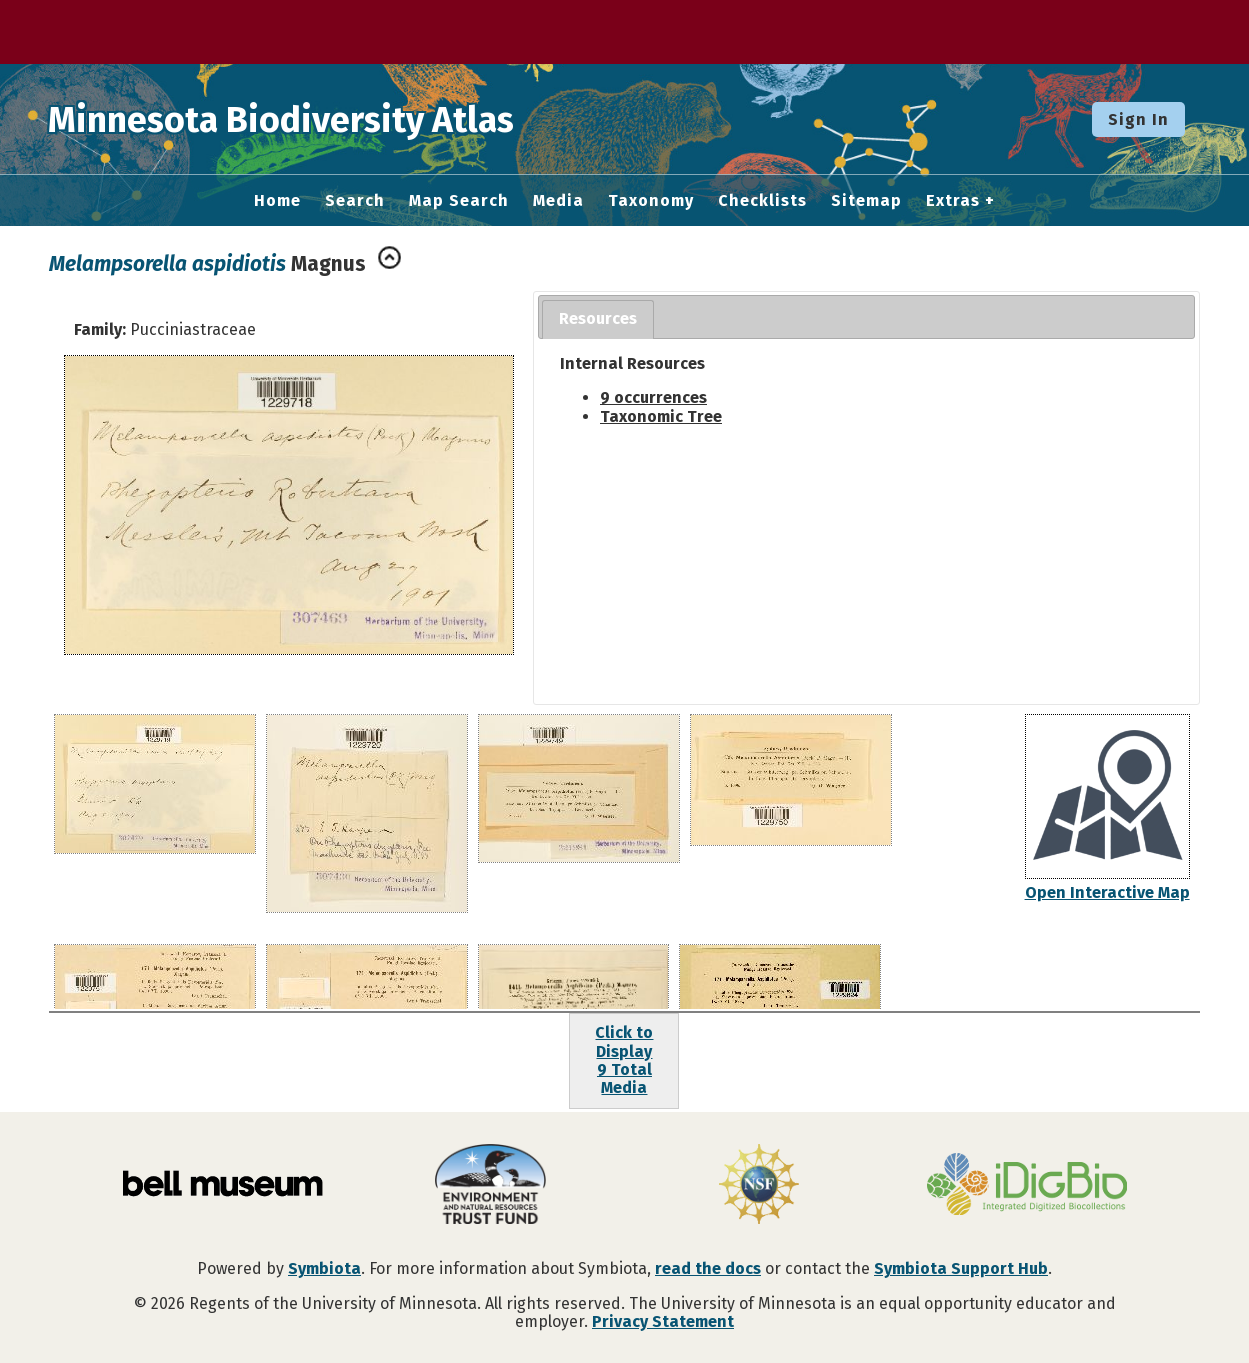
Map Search (459, 201)
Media (558, 201)
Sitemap (866, 201)
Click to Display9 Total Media (624, 1060)
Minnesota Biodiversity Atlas (311, 119)
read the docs (708, 1268)
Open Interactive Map (1107, 892)
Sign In (1138, 119)
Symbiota (324, 1268)
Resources (598, 318)
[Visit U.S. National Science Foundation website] (759, 1186)
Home (277, 201)
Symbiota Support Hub (961, 1268)
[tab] (598, 319)
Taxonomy (651, 201)
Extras (953, 201)
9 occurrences (653, 397)
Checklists (762, 201)
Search (355, 201)
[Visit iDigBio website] (1027, 1186)
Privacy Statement (663, 1321)
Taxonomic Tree (661, 416)
